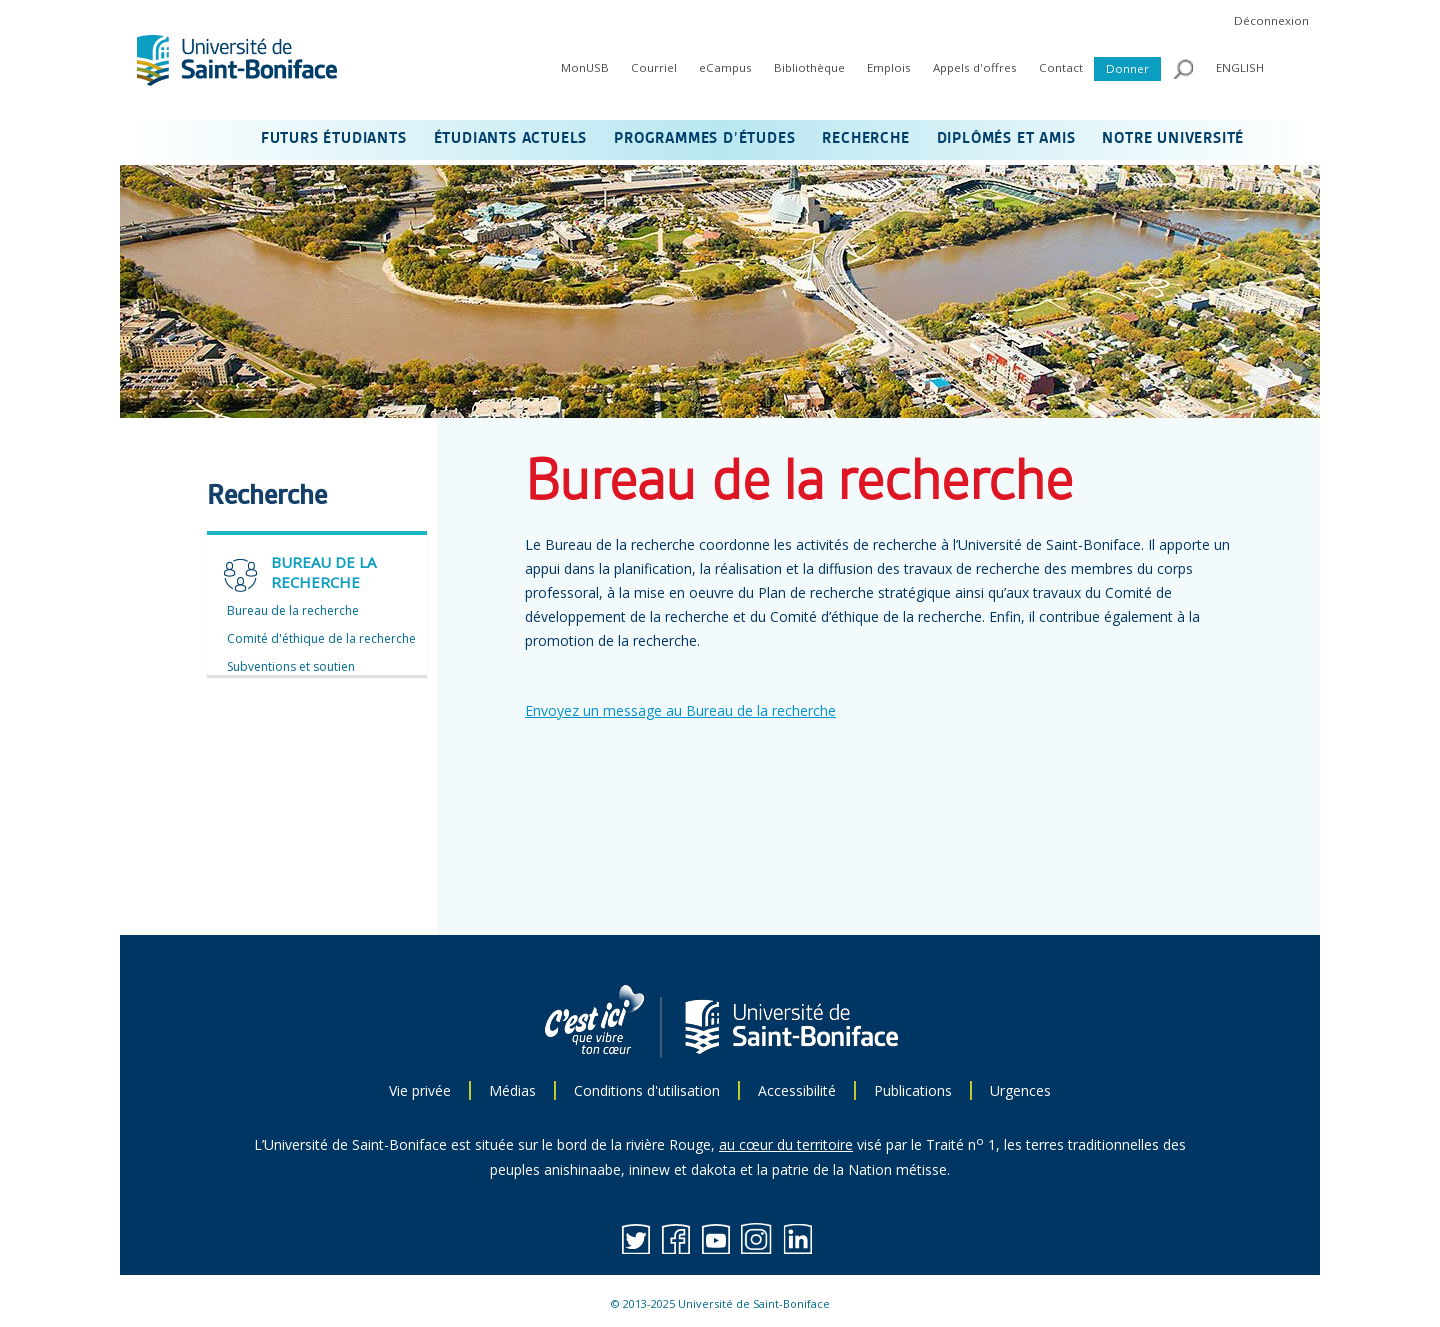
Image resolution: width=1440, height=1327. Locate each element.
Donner (1127, 68)
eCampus (725, 67)
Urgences (1020, 1090)
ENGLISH (1240, 67)
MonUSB (585, 67)
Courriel (654, 67)
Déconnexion (1271, 20)
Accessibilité (797, 1090)
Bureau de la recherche (293, 610)
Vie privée (420, 1090)
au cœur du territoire (786, 1144)
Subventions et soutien (291, 666)
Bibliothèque (809, 67)
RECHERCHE (865, 139)
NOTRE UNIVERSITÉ (1173, 139)
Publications (913, 1090)
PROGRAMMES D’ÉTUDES (704, 139)
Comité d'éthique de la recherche (321, 638)
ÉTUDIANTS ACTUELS (511, 139)
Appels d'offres (975, 67)
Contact (1061, 67)
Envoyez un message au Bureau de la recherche (680, 710)
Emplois (889, 67)
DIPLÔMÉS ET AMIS (1006, 139)
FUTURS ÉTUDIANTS (334, 139)
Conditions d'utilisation (647, 1090)
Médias (512, 1090)
